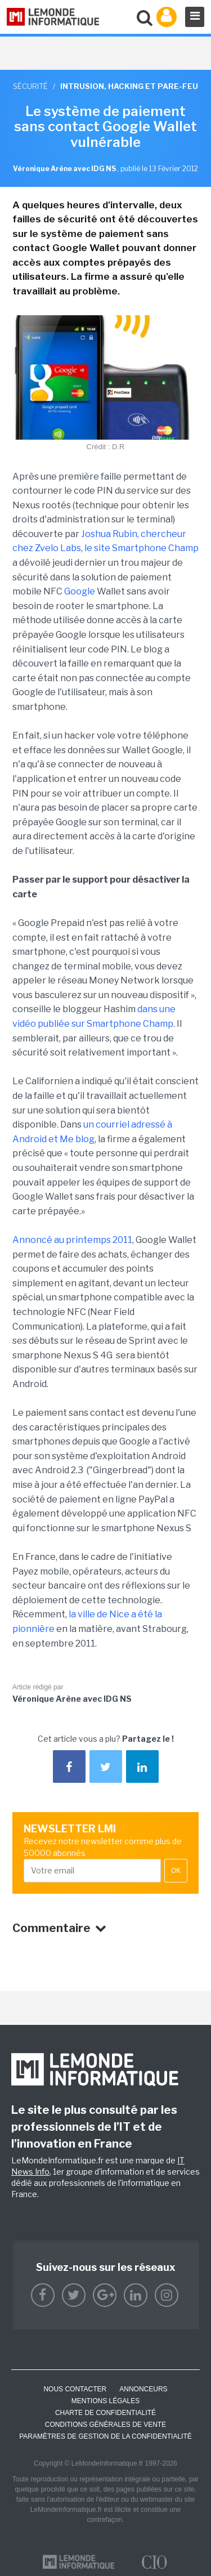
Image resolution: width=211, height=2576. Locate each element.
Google (79, 591)
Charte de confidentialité (105, 2413)
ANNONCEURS (143, 2389)
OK (176, 1871)
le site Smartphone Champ (141, 548)
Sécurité (30, 86)
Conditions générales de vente (105, 2425)
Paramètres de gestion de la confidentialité (105, 2436)
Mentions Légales (105, 2401)
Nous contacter (74, 2389)
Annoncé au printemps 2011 (72, 1240)
